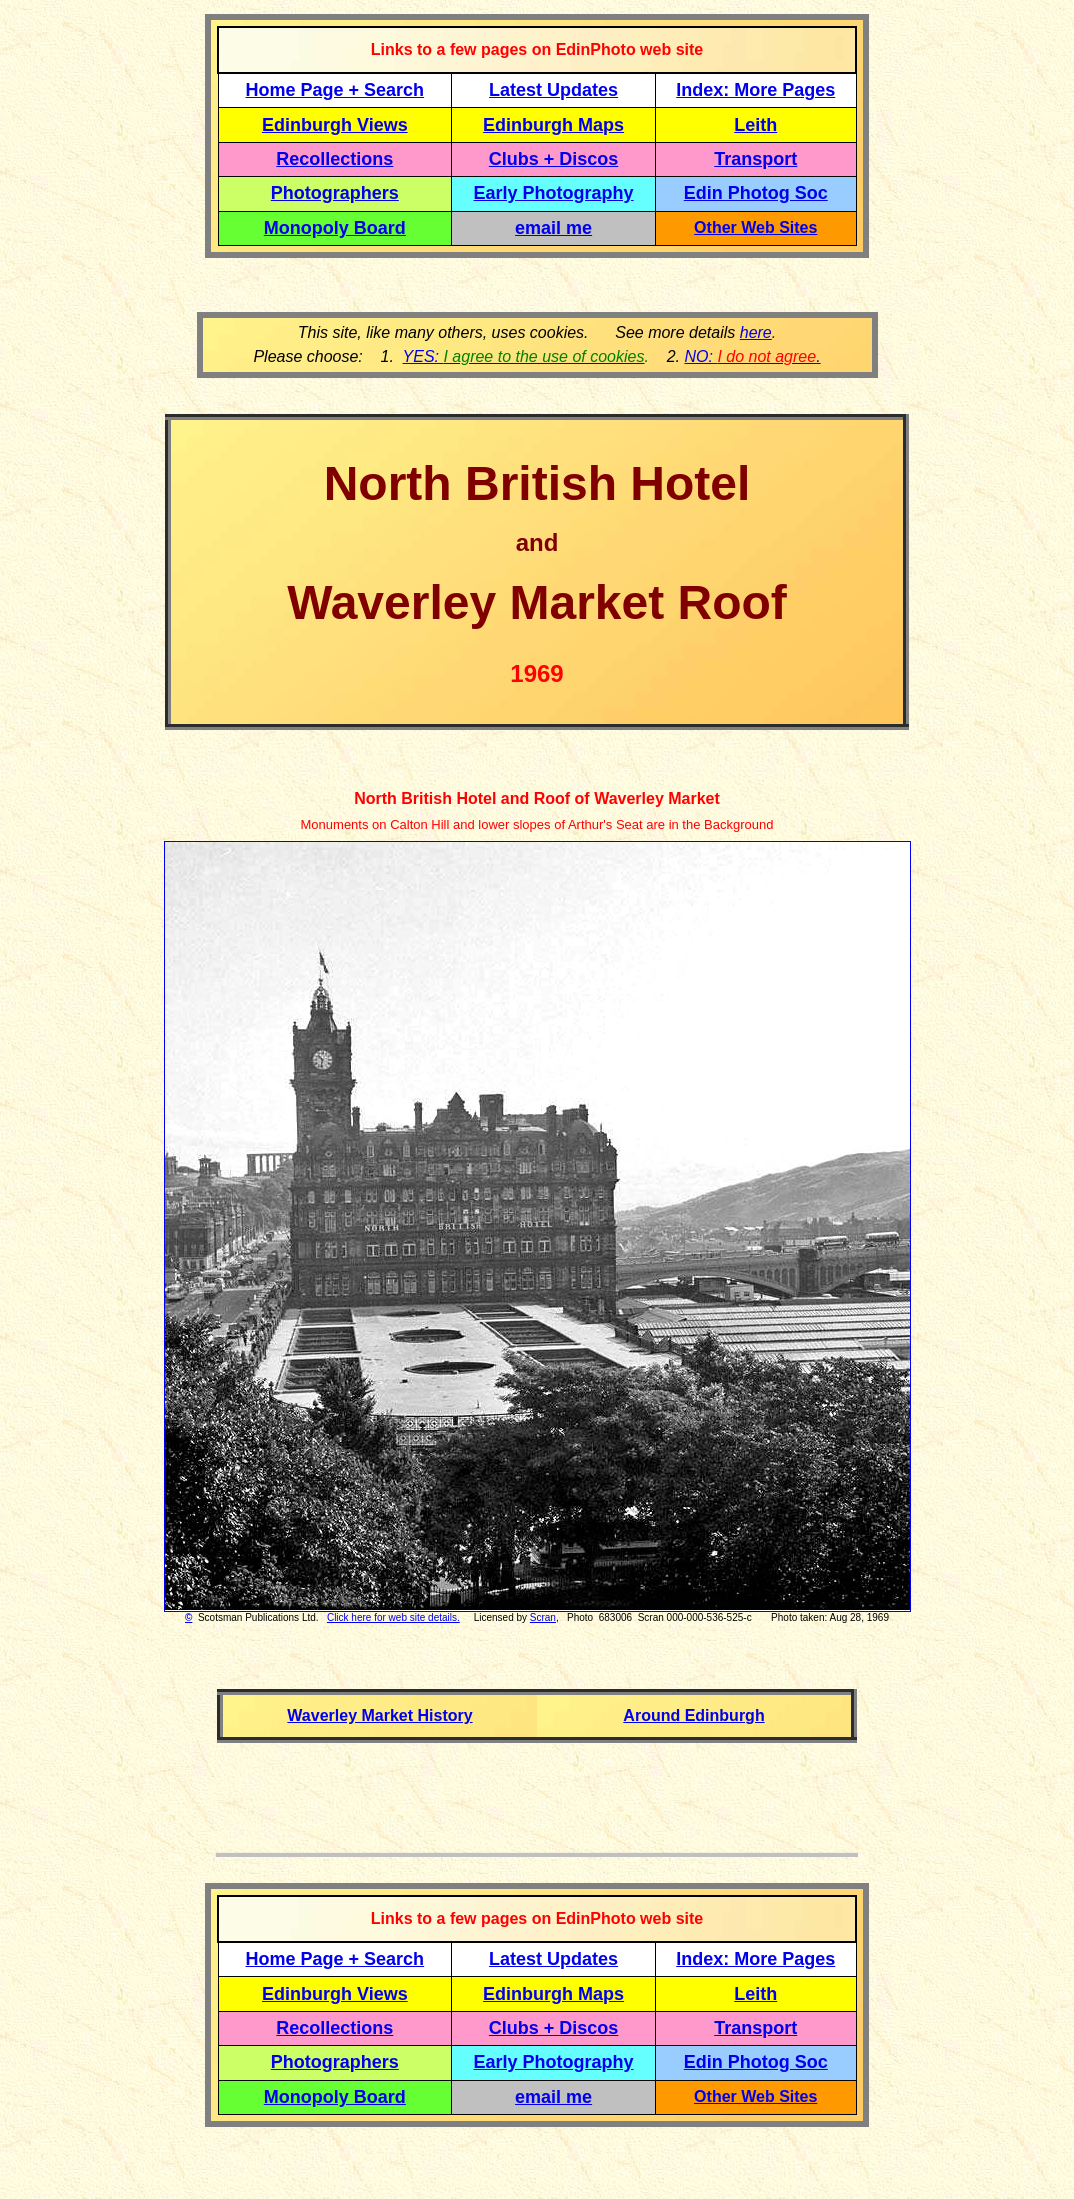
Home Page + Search (335, 90)
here (756, 332)
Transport (755, 159)
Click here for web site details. (393, 1617)
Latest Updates (553, 90)
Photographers (335, 193)
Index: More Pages (755, 90)
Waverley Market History (379, 1715)
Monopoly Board (335, 228)
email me (553, 228)
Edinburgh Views (335, 125)
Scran (543, 1617)
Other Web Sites (755, 227)
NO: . (752, 356)
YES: (524, 356)
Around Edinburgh (693, 1715)
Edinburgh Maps (553, 125)
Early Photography (554, 193)
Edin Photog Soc (756, 193)
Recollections (334, 159)
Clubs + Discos (554, 159)
